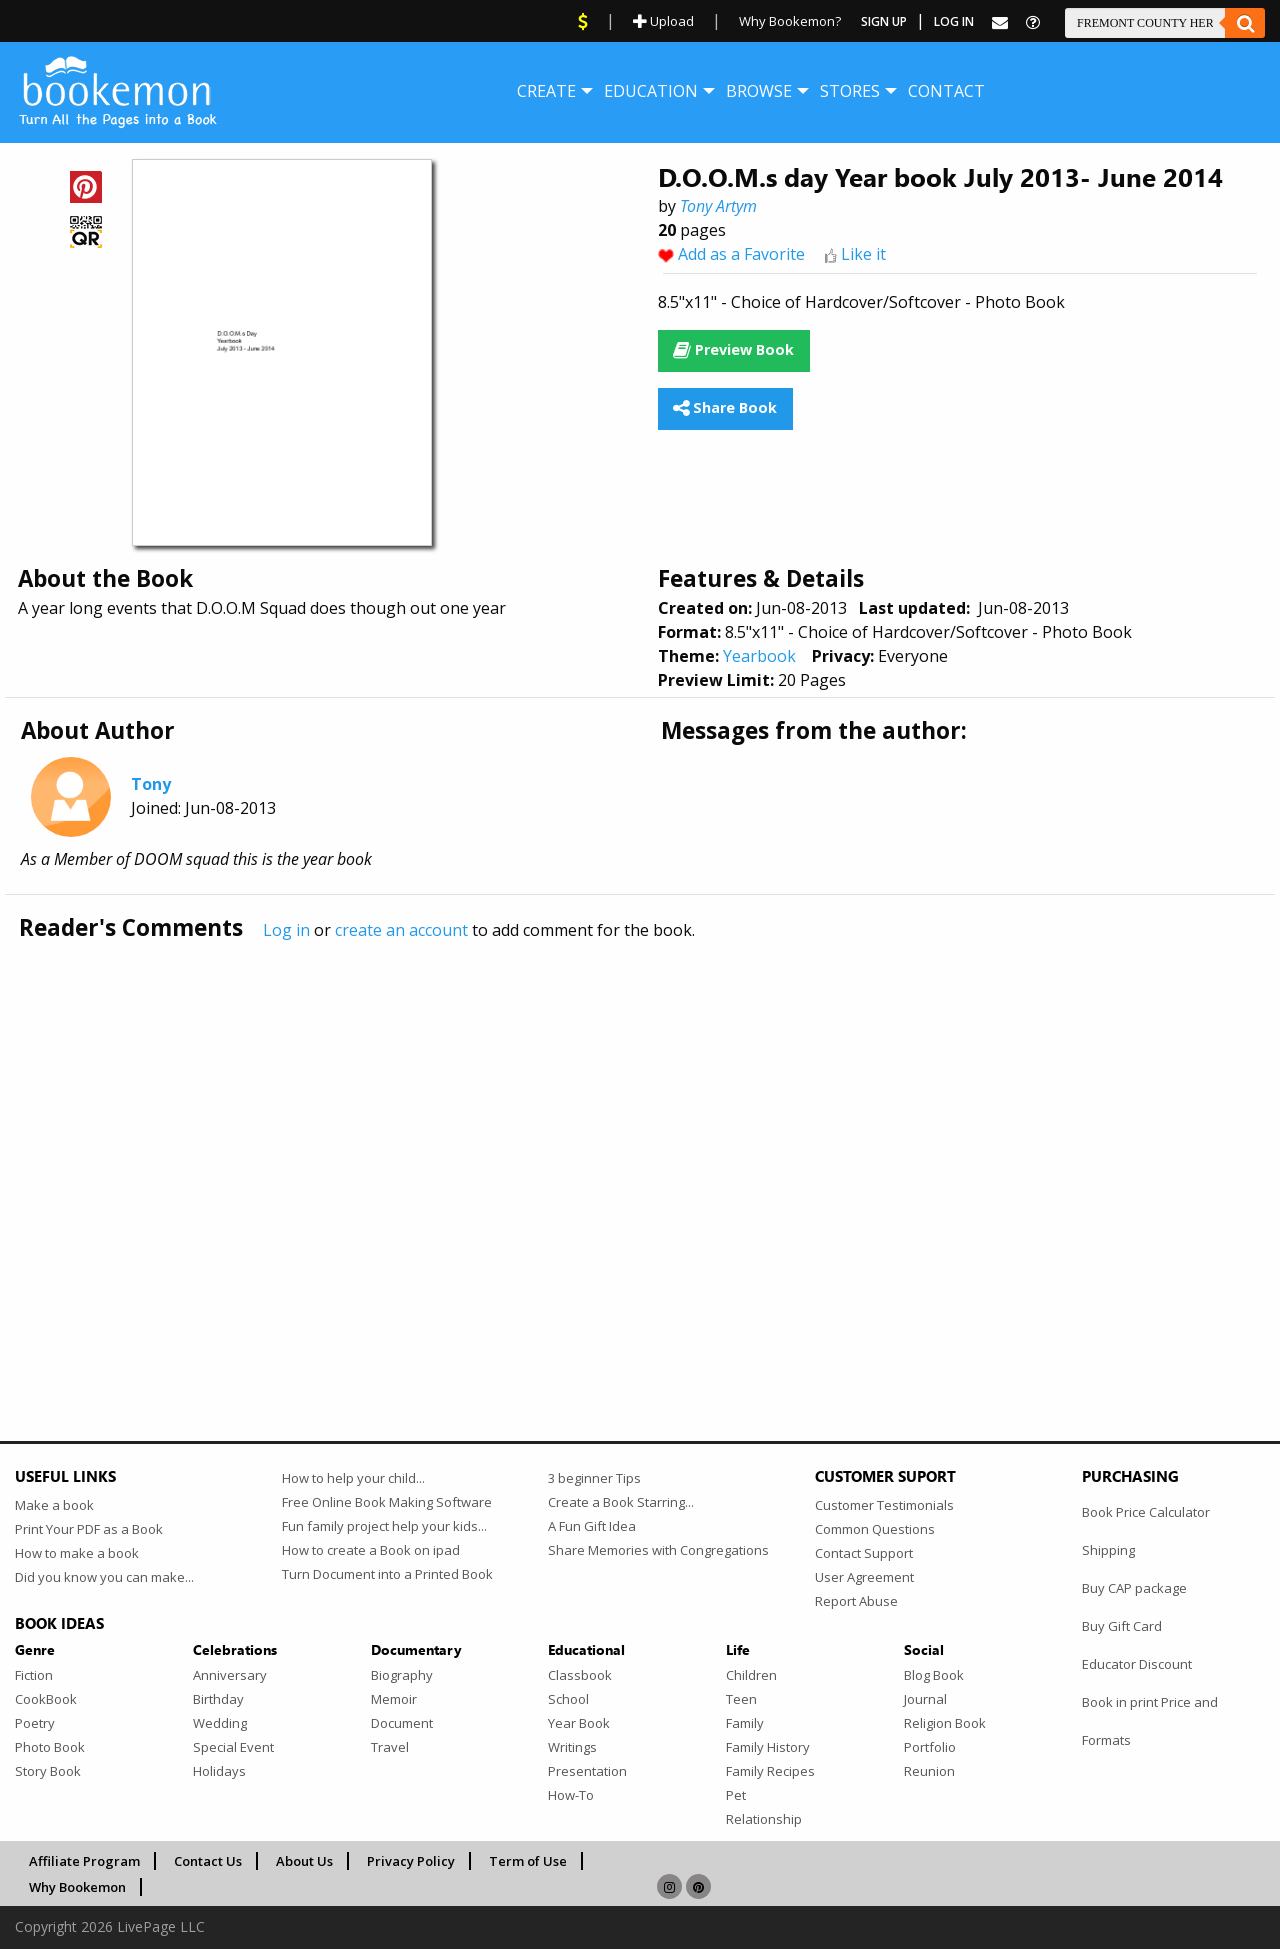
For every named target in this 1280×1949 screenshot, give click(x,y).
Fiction (34, 1675)
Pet (736, 1795)
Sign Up (884, 21)
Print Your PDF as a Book (89, 1529)
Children (751, 1675)
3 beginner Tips (594, 1478)
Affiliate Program (84, 1861)
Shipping (1108, 1550)
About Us (304, 1861)
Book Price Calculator (1146, 1512)
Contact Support (864, 1553)
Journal (925, 1699)
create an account (401, 930)
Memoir (394, 1699)
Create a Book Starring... (621, 1502)
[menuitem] (546, 91)
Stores (850, 91)
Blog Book (934, 1675)
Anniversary (230, 1675)
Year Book (579, 1723)
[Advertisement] (615, 1149)
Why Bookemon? (790, 21)
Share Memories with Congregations (658, 1550)
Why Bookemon (77, 1887)
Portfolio (930, 1747)
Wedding (220, 1723)
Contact (946, 91)
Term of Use (528, 1861)
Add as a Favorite (741, 254)
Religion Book (945, 1723)
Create (546, 91)
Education (651, 91)
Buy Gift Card (1122, 1626)
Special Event (233, 1747)
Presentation (587, 1771)
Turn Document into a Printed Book (387, 1574)
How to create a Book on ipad (371, 1550)
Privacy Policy (411, 1861)
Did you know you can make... (104, 1577)
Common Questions (875, 1529)
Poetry (35, 1723)
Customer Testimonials (884, 1505)
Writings (572, 1747)
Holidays (219, 1771)
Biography (402, 1675)
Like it (863, 254)
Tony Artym (718, 206)
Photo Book (50, 1747)
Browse (759, 91)
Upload (663, 21)
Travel (390, 1747)
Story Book (48, 1771)
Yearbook (759, 656)
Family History (768, 1747)
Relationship (764, 1819)
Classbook (580, 1675)
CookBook (46, 1699)
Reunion (929, 1771)
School (568, 1699)
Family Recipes (770, 1771)
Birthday (218, 1699)
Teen (741, 1699)
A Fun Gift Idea (592, 1526)
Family (745, 1723)
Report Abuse (856, 1601)
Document (402, 1723)
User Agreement (864, 1577)
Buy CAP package (1134, 1588)
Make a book (54, 1505)
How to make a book (77, 1553)
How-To (571, 1795)
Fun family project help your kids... (384, 1526)
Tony (151, 784)
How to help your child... (353, 1478)
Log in (286, 930)
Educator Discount (1137, 1664)
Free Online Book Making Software (387, 1502)
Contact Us (208, 1861)
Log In (954, 21)
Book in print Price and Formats (1150, 1721)
